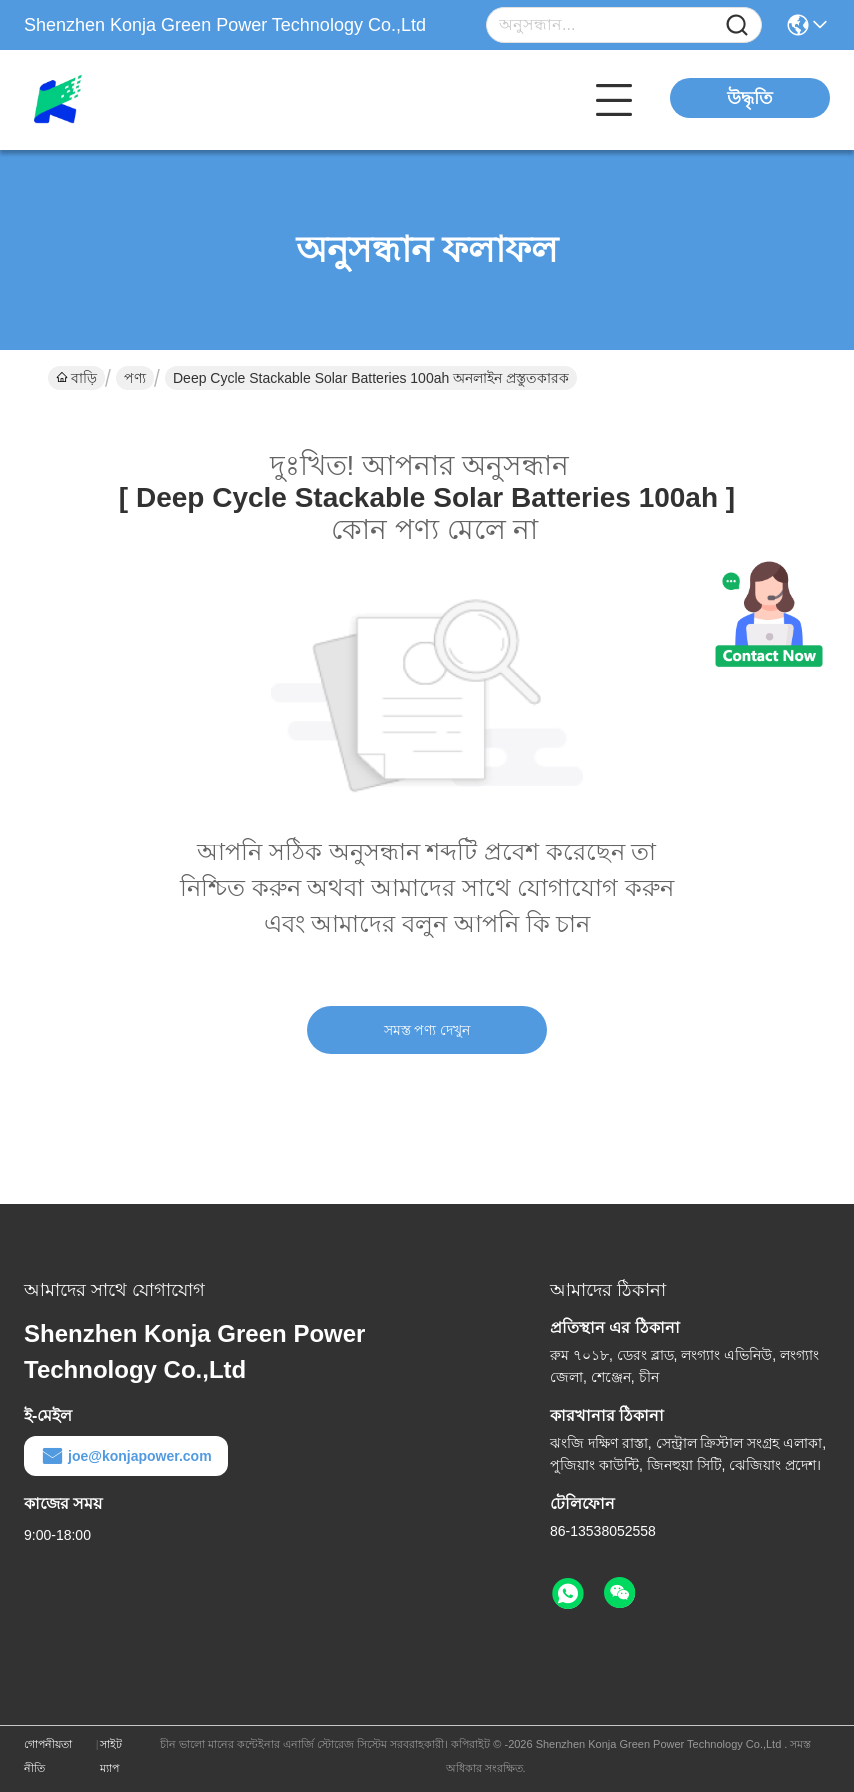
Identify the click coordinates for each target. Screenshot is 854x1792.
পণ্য (135, 378)
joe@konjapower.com (126, 1456)
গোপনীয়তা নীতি (48, 1756)
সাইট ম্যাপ (111, 1756)
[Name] (737, 25)
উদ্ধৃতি (750, 98)
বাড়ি (76, 378)
